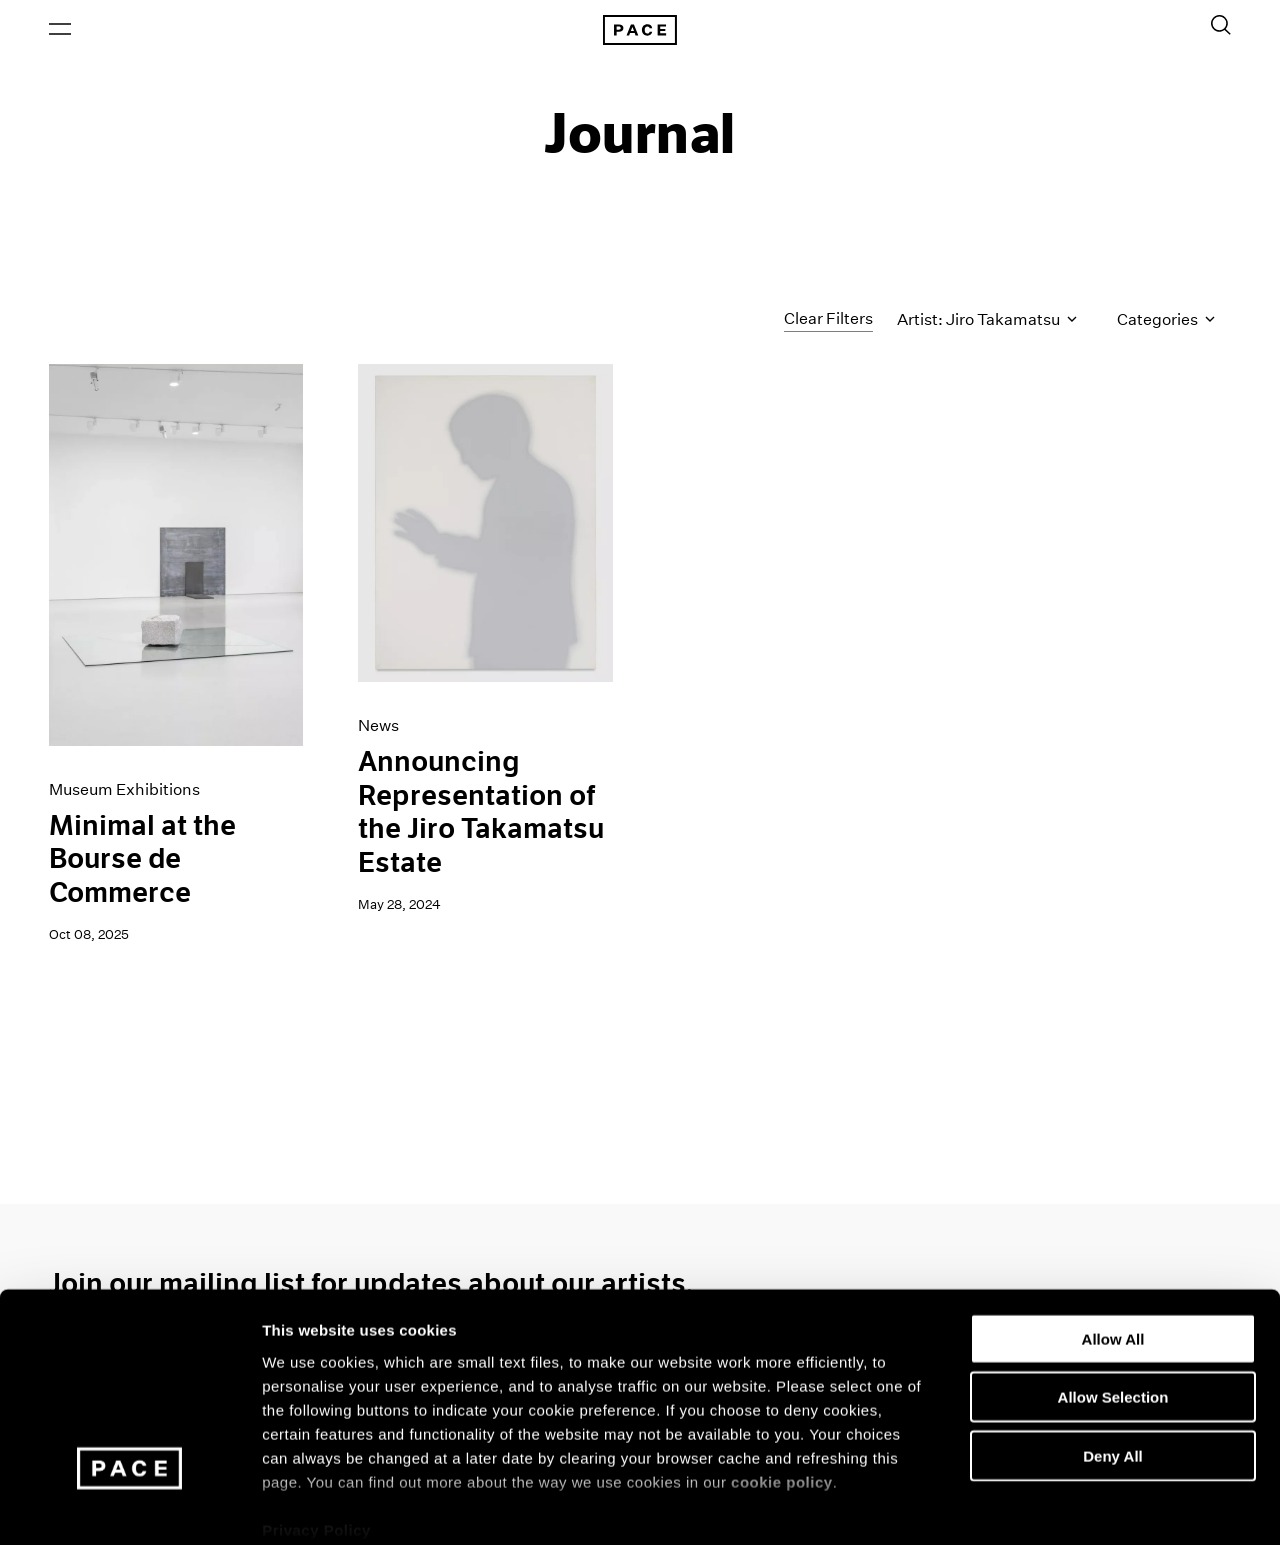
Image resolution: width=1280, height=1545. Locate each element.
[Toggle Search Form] (1221, 27)
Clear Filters (828, 322)
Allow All (1113, 1236)
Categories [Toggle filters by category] (1166, 323)
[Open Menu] (60, 31)
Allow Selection (1113, 1294)
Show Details (1050, 1505)
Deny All (1112, 1353)
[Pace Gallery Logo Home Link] (640, 32)
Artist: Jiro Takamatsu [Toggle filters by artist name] (987, 323)
